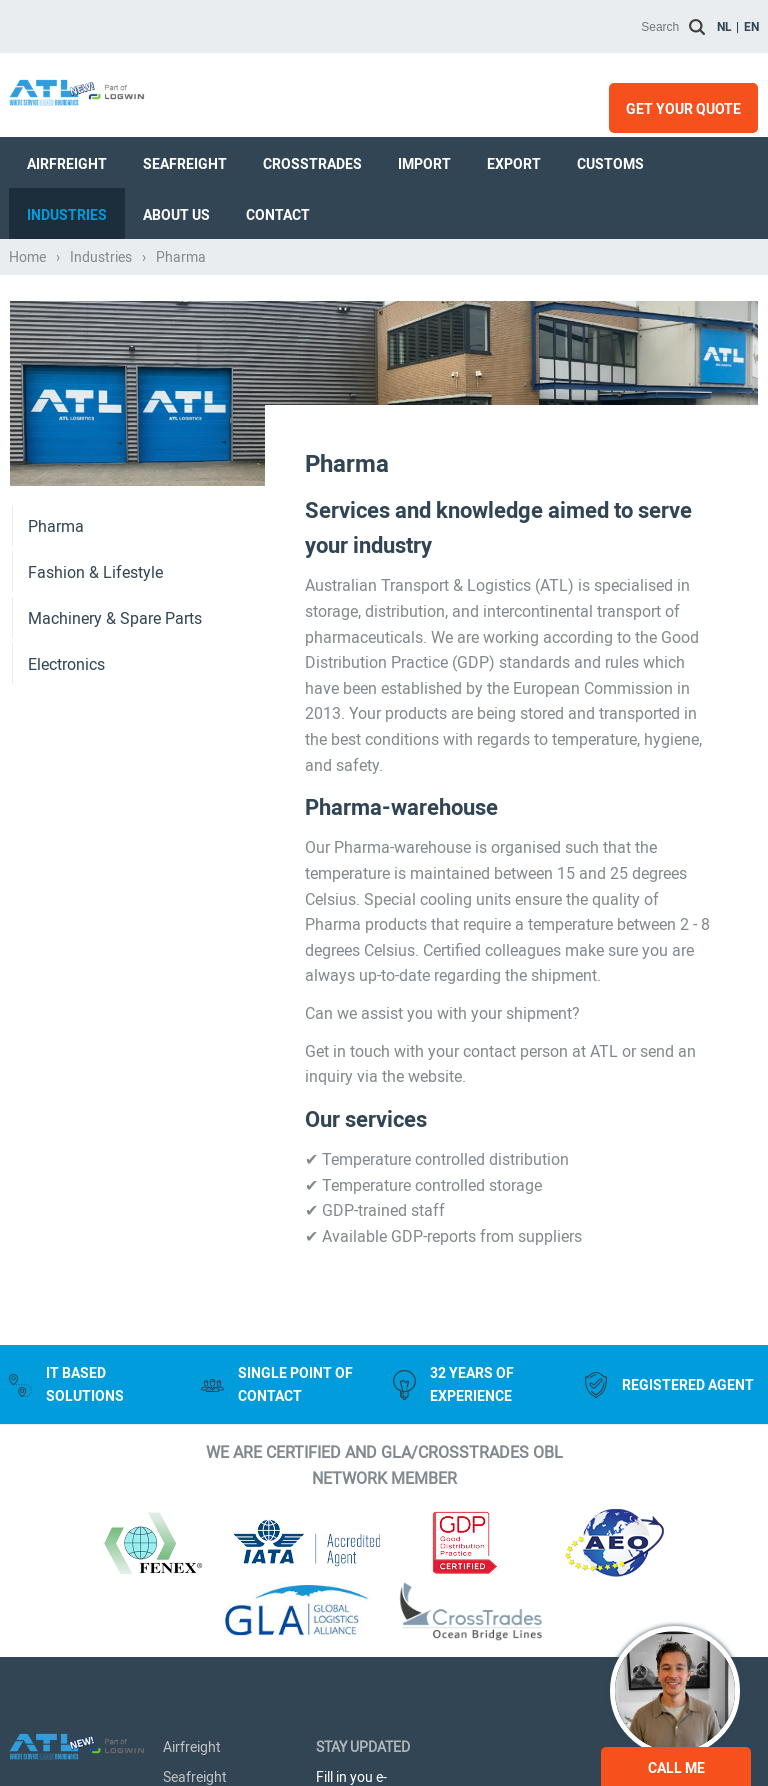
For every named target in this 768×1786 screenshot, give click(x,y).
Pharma (56, 526)
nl (724, 27)
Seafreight (185, 164)
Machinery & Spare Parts (115, 618)
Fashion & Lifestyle (95, 572)
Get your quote (683, 109)
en (751, 27)
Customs (610, 164)
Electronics (66, 664)
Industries (67, 215)
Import (424, 164)
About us (176, 215)
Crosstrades (312, 164)
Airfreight (67, 164)
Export (514, 164)
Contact (278, 215)
